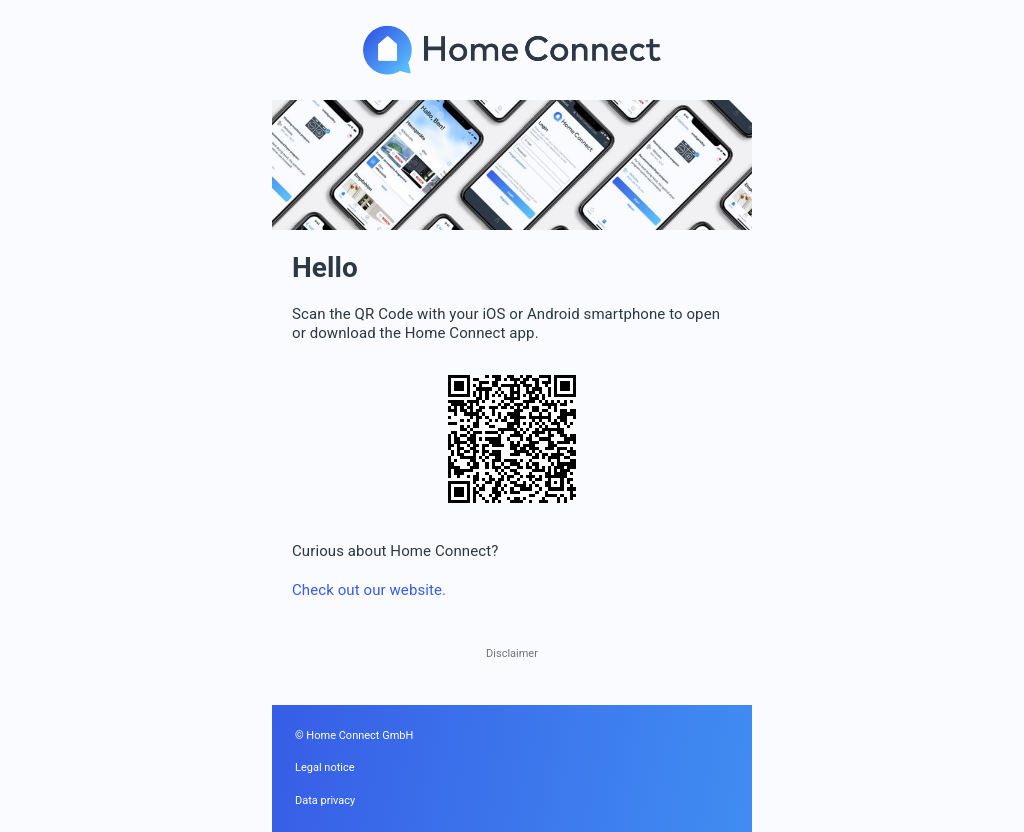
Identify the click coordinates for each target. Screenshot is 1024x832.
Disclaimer (512, 653)
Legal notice (325, 767)
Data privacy (325, 800)
